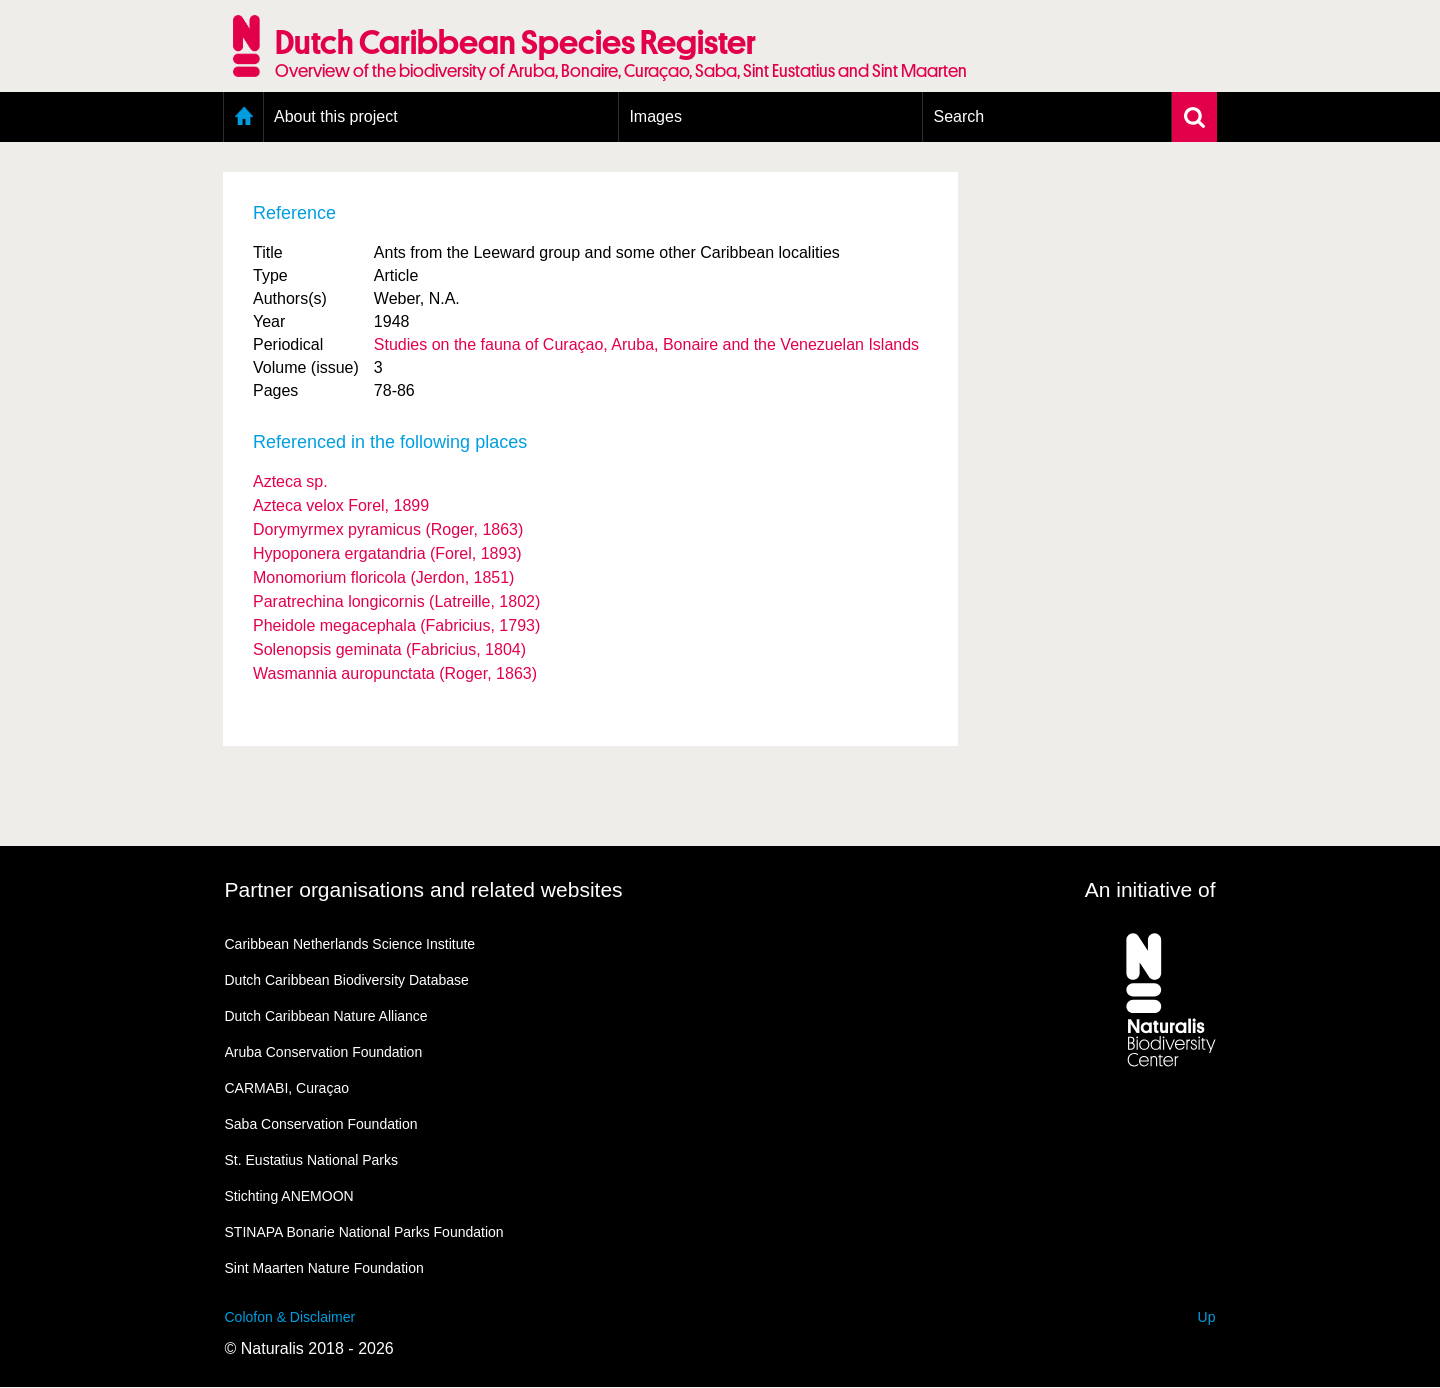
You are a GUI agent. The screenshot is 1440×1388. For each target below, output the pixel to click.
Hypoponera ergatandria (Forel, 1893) (387, 553)
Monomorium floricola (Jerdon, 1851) (383, 577)
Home (243, 117)
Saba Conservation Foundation (321, 1124)
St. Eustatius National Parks (312, 1160)
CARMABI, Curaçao (287, 1088)
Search (958, 116)
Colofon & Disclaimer (290, 1317)
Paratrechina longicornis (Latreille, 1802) (396, 601)
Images (655, 116)
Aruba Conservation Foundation (324, 1052)
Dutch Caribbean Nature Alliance (326, 1016)
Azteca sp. (290, 481)
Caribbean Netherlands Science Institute (350, 944)
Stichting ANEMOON (289, 1196)
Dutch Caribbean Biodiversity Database (347, 980)
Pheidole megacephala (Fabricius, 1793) (396, 625)
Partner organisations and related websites (424, 889)
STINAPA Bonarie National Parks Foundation (364, 1232)
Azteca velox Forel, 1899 (341, 505)
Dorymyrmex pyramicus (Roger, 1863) (388, 529)
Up (1207, 1317)
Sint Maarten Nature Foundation (324, 1268)
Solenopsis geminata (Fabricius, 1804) (389, 649)
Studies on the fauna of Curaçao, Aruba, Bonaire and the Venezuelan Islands (646, 344)
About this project (336, 116)
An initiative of (1150, 889)
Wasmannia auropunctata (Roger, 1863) (395, 673)
